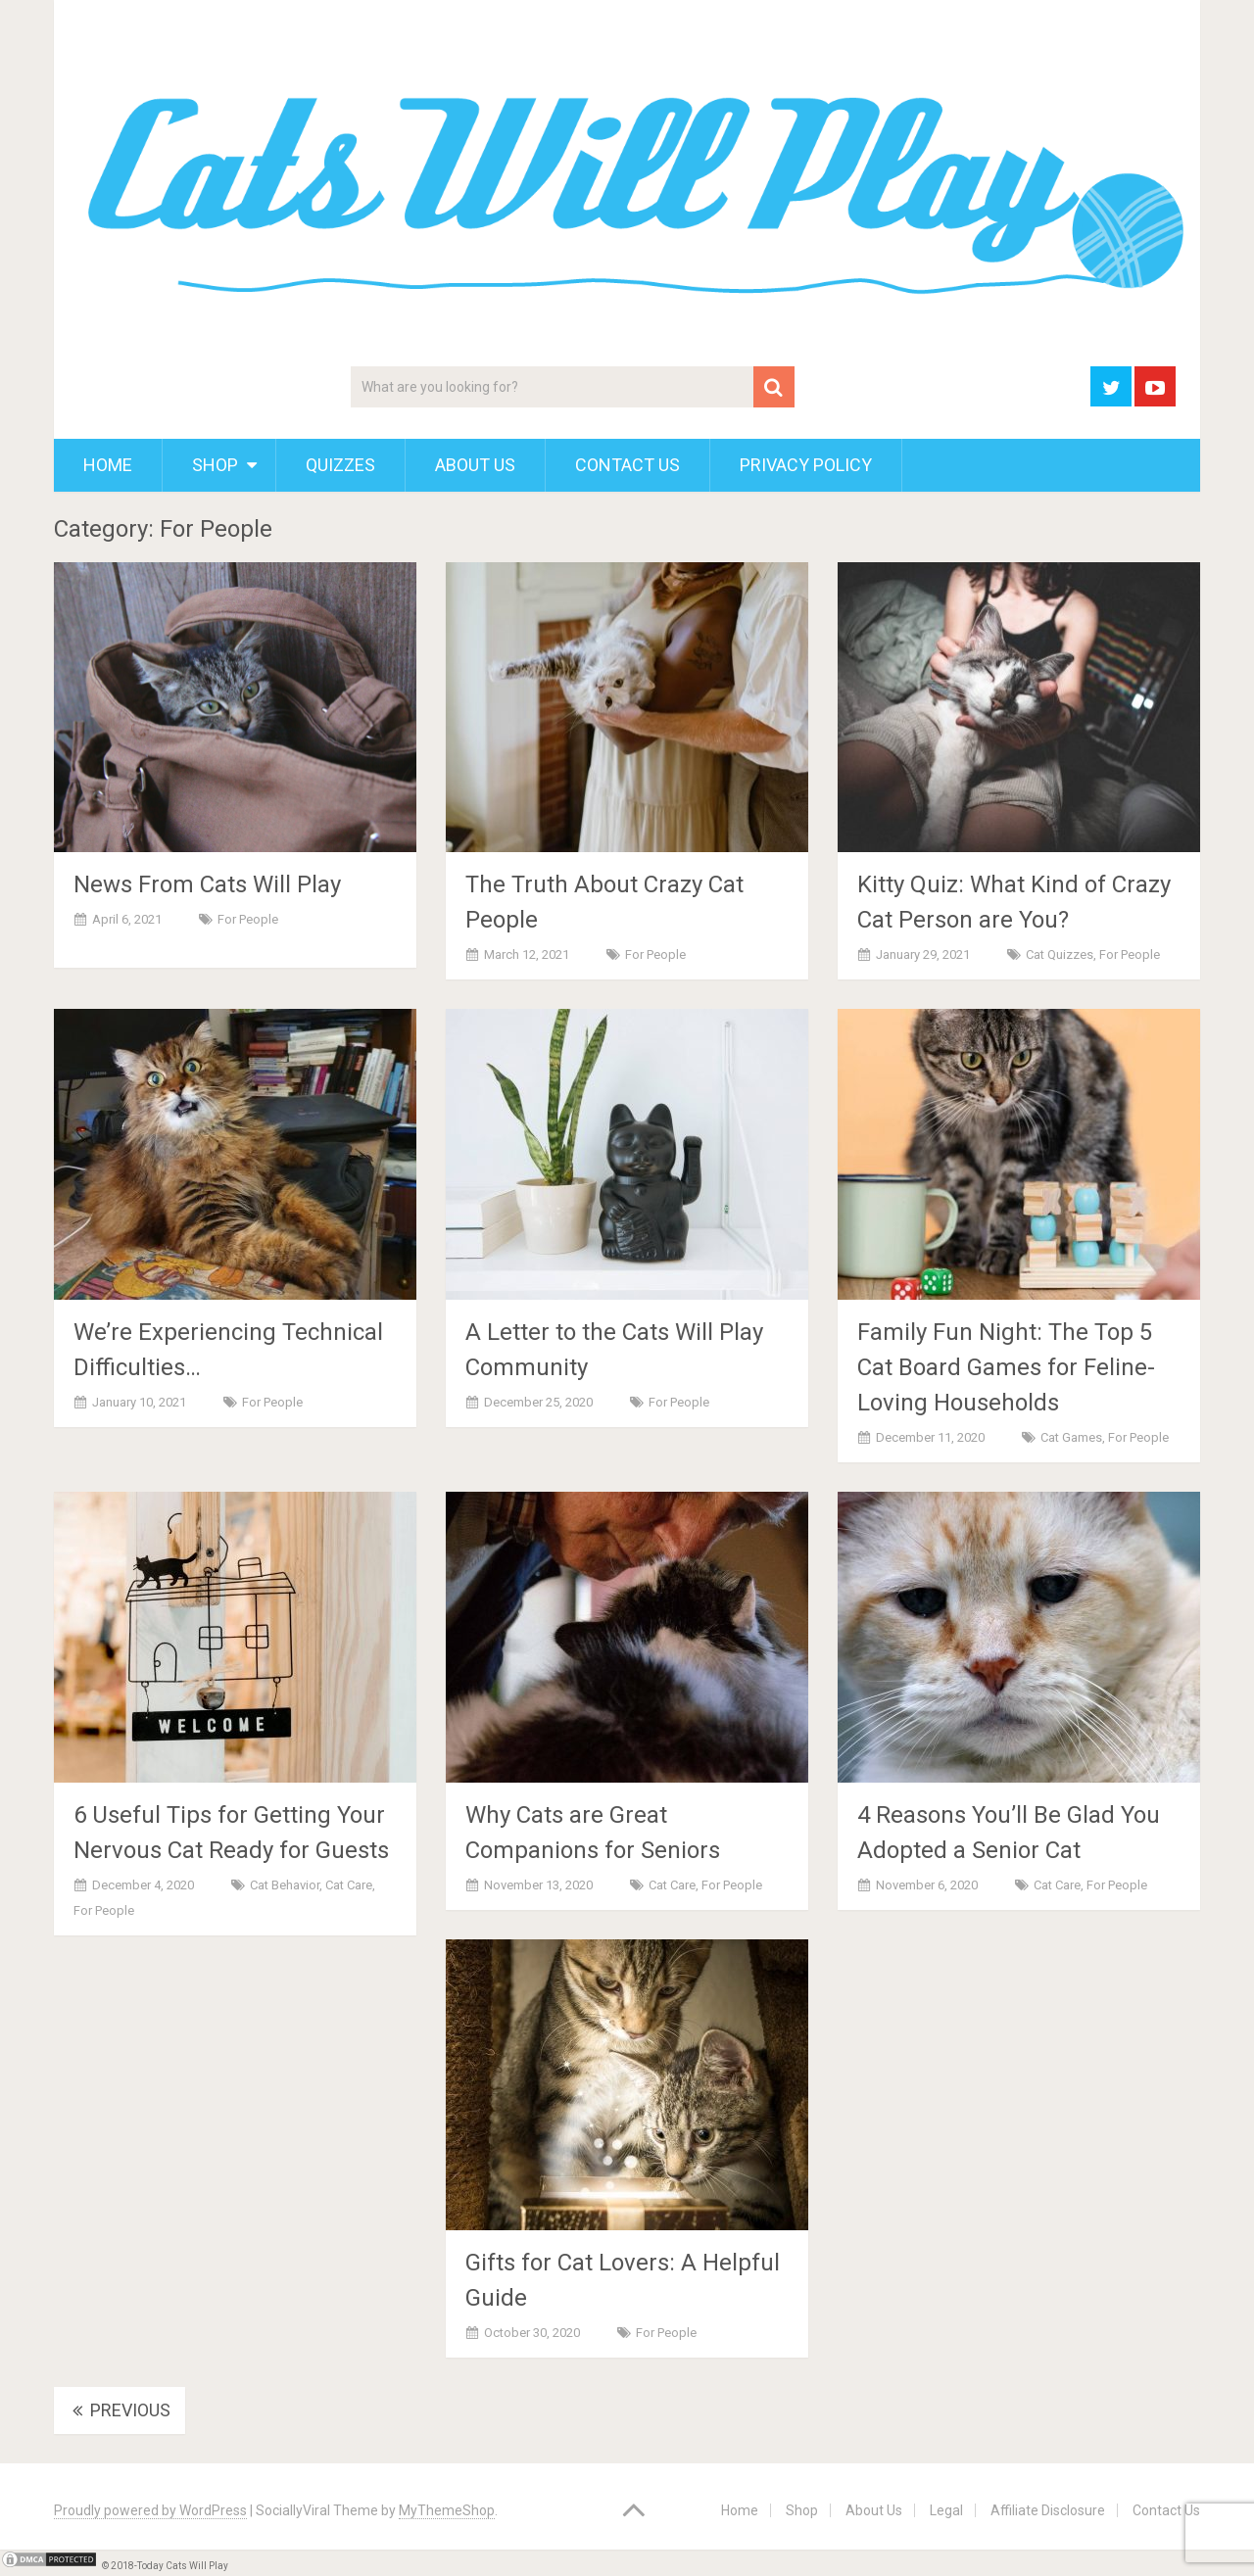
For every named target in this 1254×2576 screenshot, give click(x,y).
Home (107, 464)
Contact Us (627, 464)
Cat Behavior (284, 1885)
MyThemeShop (447, 2510)
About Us (475, 464)
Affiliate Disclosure (1047, 2510)
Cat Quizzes (1059, 954)
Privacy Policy (806, 464)
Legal (946, 2510)
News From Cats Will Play (207, 884)
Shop (215, 464)
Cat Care (348, 1885)
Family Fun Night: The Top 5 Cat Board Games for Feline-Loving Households (1006, 1367)
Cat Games (1071, 1437)
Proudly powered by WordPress (150, 2510)
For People (247, 919)
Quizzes (340, 464)
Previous (119, 2410)
